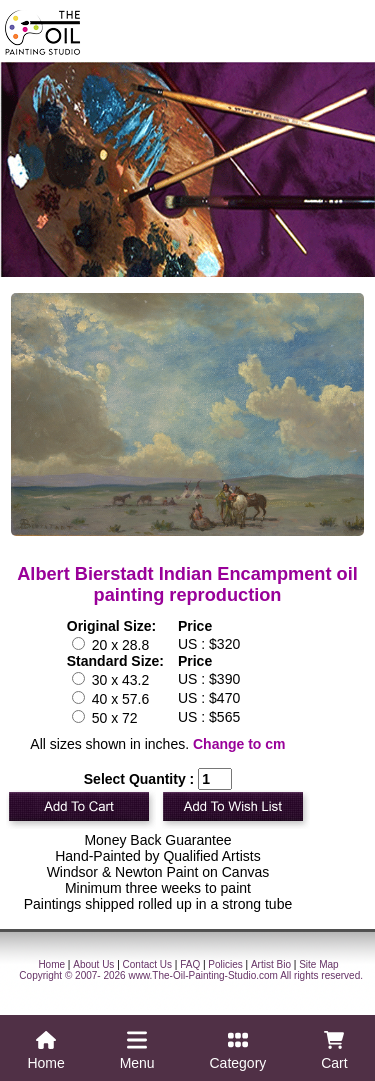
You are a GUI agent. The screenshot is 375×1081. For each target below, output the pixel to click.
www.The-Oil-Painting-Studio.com (203, 975)
